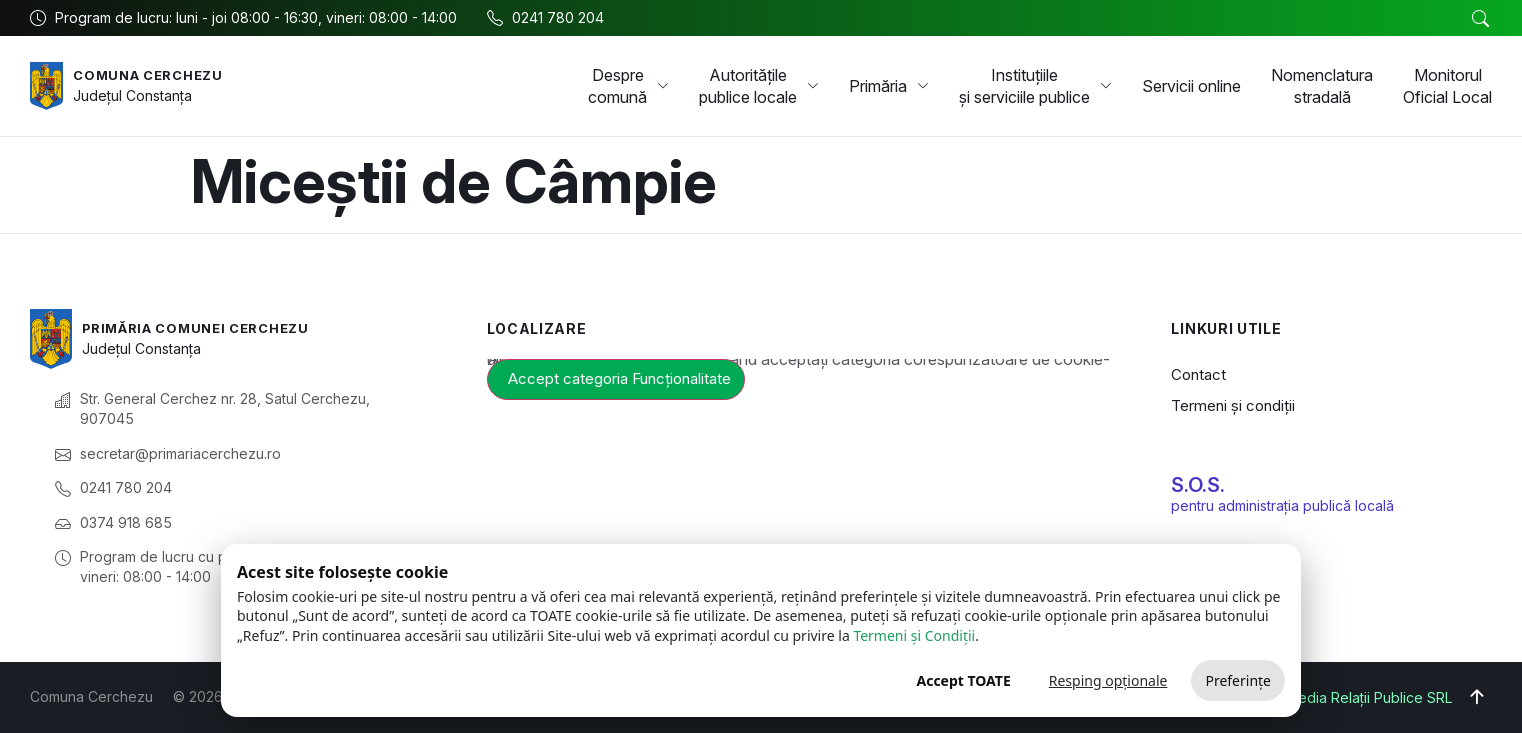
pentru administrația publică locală (1282, 505)
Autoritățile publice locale (759, 86)
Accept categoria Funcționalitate (619, 378)
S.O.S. (1198, 485)
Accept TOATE (963, 680)
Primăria (889, 86)
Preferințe (1238, 680)
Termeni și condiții (1233, 405)
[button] (1480, 19)
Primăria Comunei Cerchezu (205, 327)
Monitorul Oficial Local (1447, 86)
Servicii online (1191, 86)
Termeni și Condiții (914, 635)
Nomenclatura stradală (1322, 86)
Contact (1198, 374)
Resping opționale (1108, 680)
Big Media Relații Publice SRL (1356, 697)
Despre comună (628, 86)
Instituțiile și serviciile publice (1035, 86)
